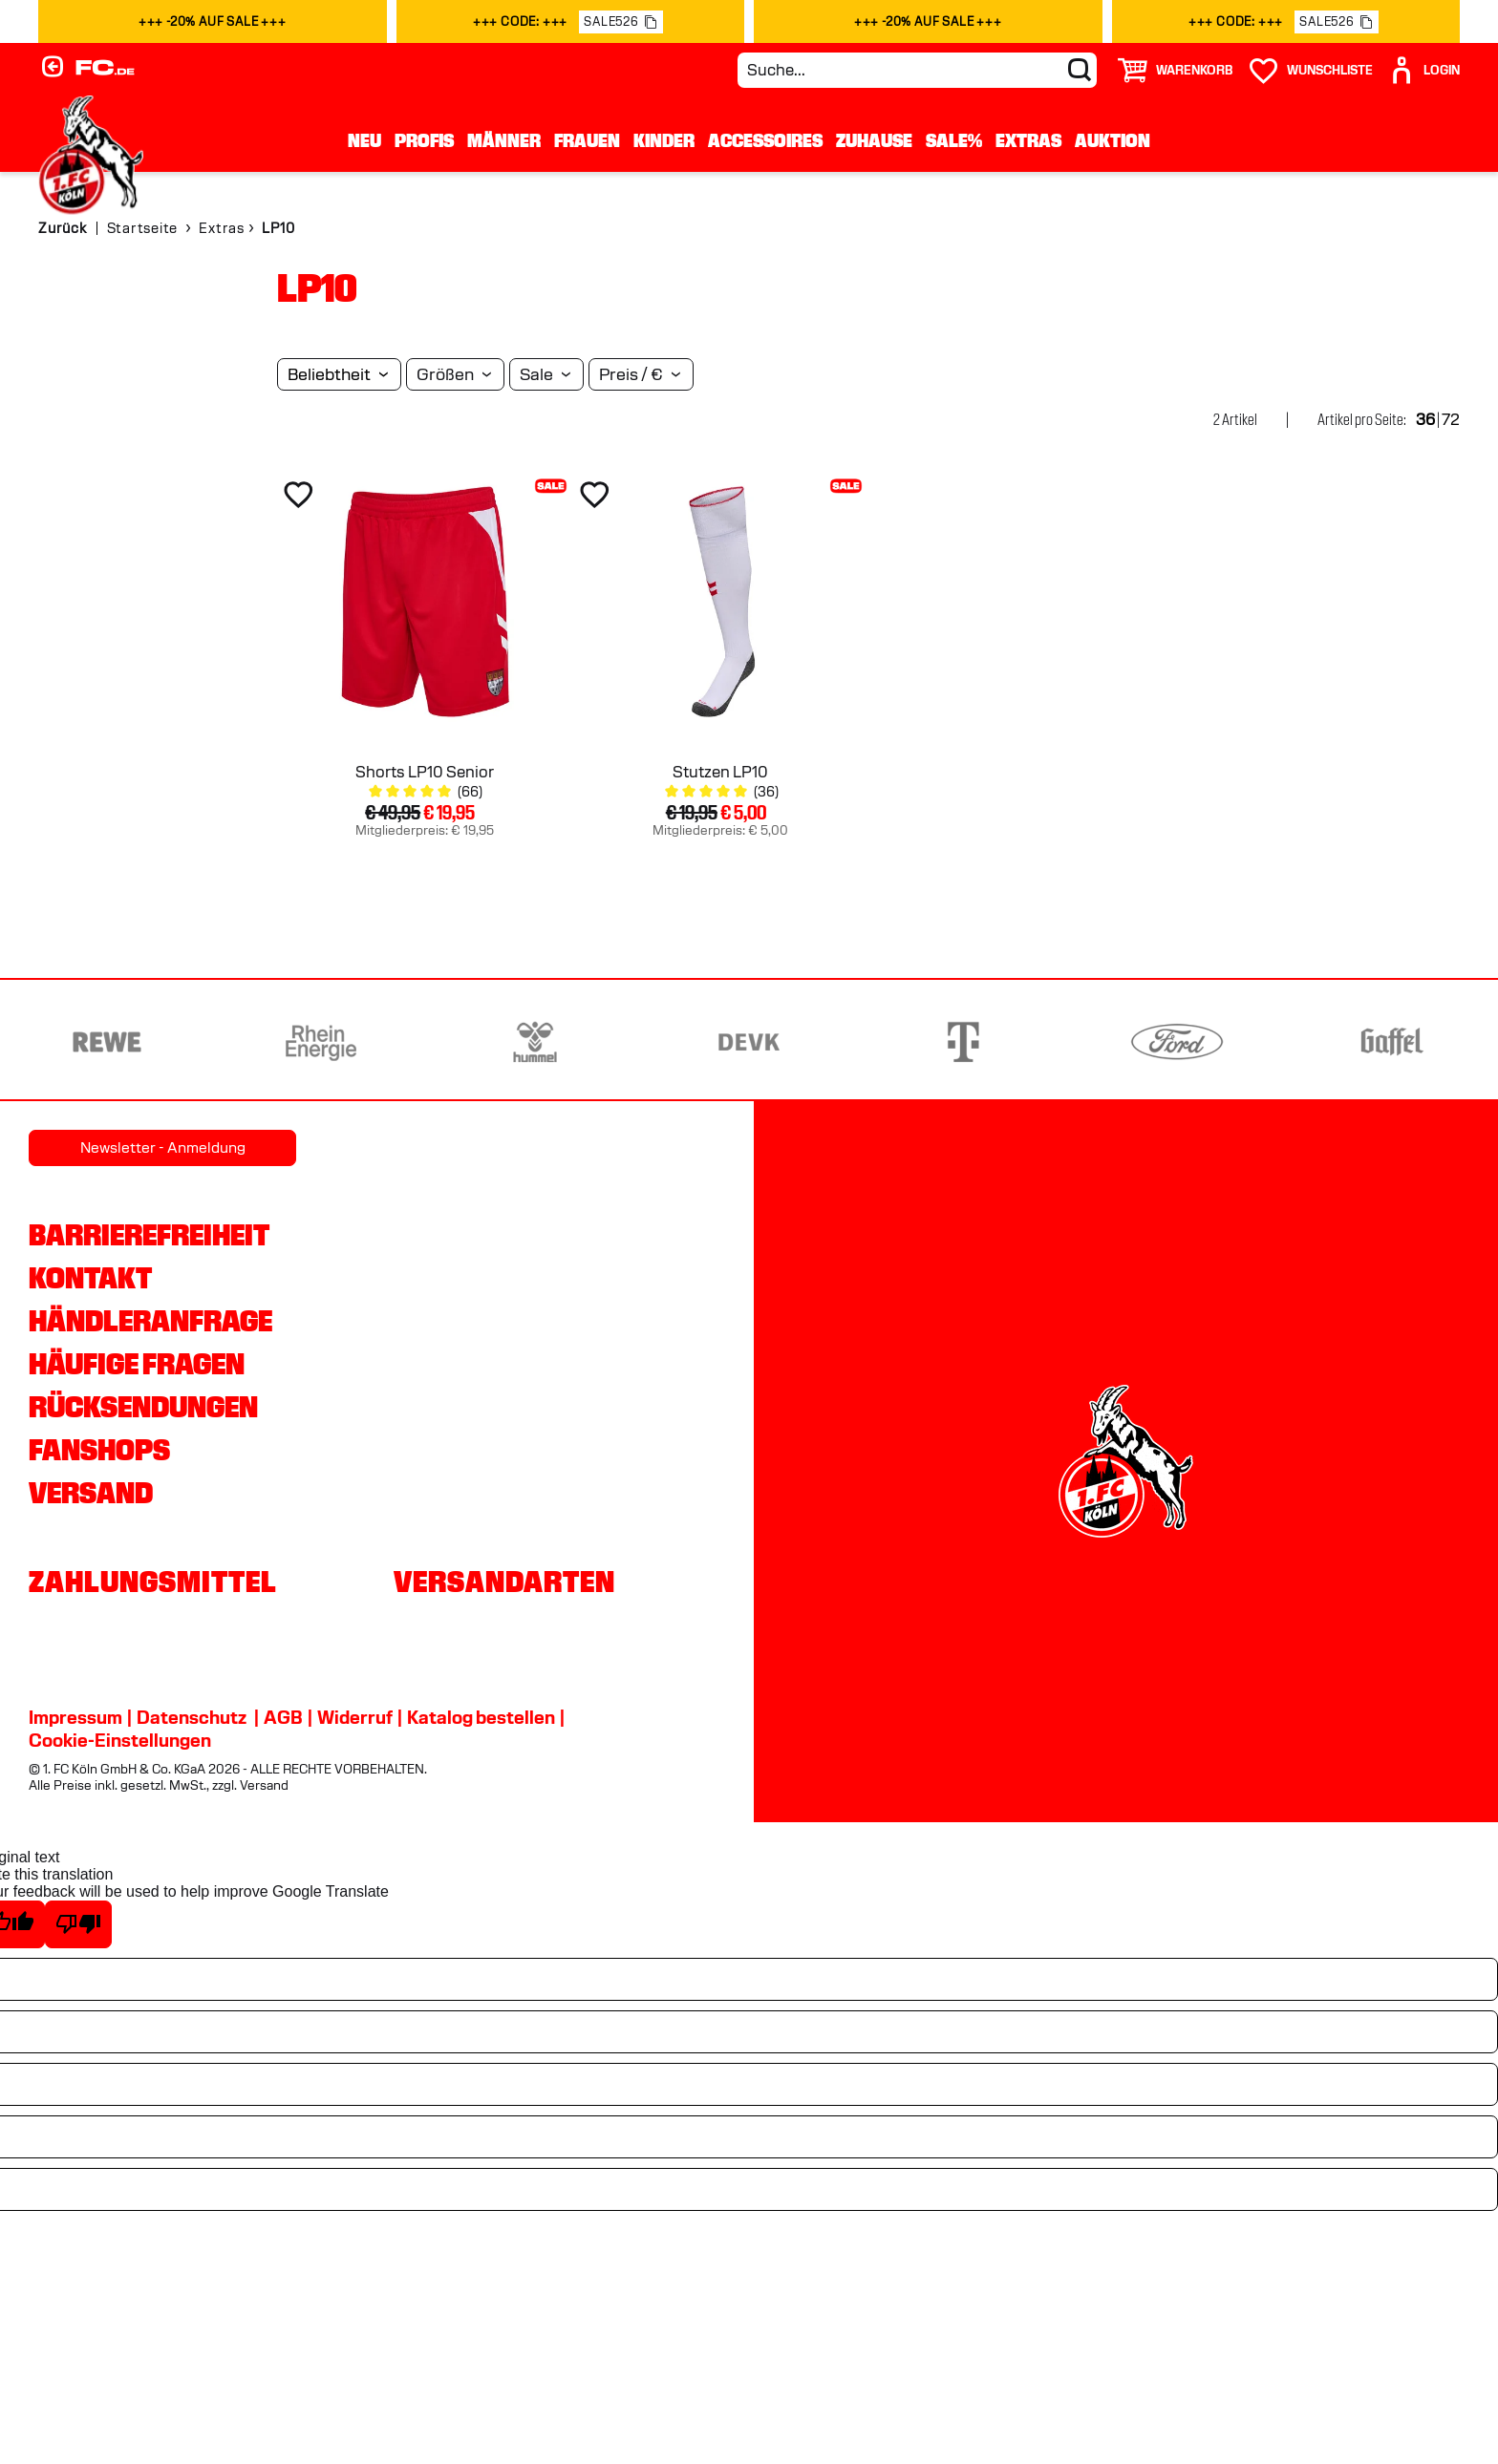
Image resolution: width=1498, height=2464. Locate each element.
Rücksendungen (143, 1407)
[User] (1423, 70)
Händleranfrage (150, 1321)
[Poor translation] (78, 1924)
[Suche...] (917, 70)
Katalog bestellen (481, 1717)
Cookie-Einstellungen (120, 1740)
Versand (91, 1493)
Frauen (587, 140)
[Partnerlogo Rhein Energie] (321, 1042)
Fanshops (99, 1450)
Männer (504, 140)
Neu (364, 140)
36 (1425, 420)
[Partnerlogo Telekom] (963, 1042)
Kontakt (90, 1278)
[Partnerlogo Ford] (1177, 1042)
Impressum (75, 1717)
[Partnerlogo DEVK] (749, 1042)
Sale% (954, 140)
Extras (1028, 140)
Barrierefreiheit (149, 1235)
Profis (424, 140)
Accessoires (765, 140)
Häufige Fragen (137, 1364)
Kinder (664, 140)
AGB (283, 1717)
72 (1451, 420)
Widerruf (355, 1717)
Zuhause (874, 140)
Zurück (62, 228)
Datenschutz (191, 1717)
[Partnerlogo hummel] (535, 1042)
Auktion (1112, 140)
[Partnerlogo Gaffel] (1391, 1042)
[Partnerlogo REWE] (107, 1042)
